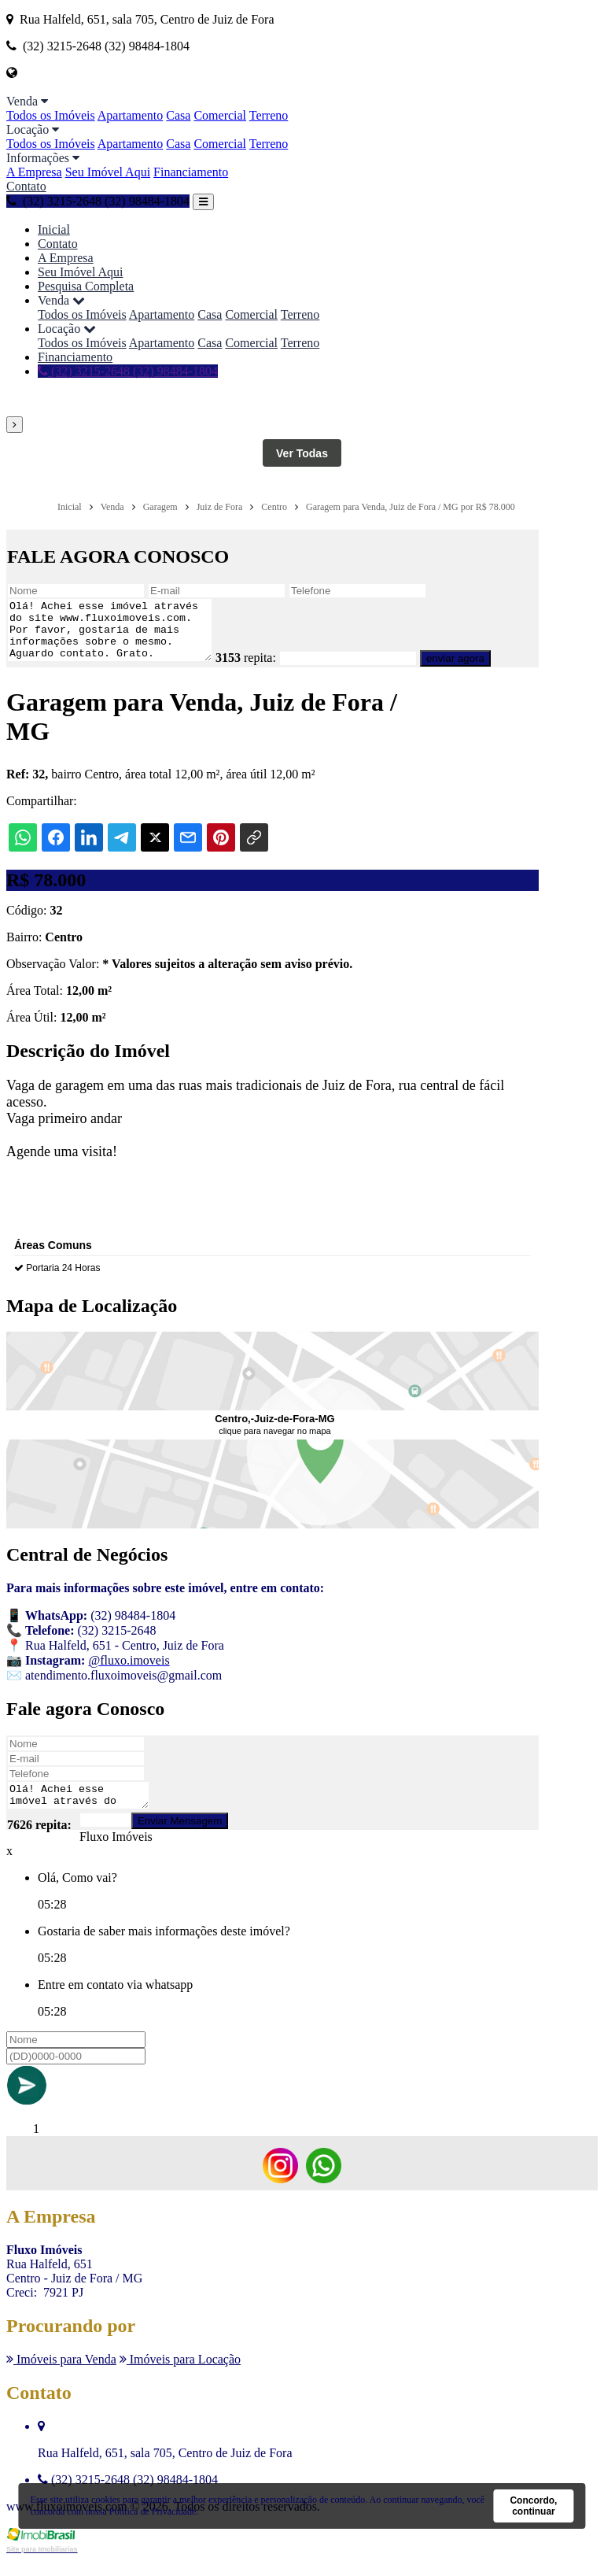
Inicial (54, 229)
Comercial (219, 115)
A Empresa (34, 172)
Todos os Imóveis (50, 115)
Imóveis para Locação (180, 2375)
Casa (178, 115)
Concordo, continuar (533, 2506)
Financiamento (190, 172)
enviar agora (479, 670)
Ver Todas (302, 453)
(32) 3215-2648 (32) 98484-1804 (98, 201)
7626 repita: (39, 1841)
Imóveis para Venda (61, 2375)
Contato (26, 186)
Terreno (269, 115)
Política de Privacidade (153, 2511)
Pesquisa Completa (86, 286)
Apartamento (131, 115)
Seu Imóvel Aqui (107, 172)
